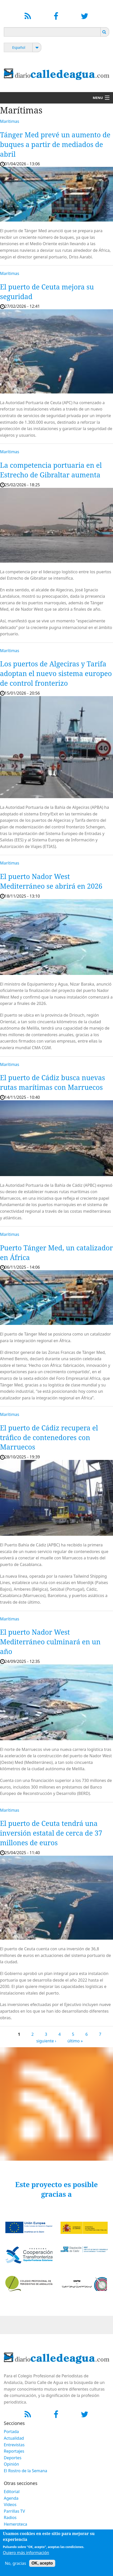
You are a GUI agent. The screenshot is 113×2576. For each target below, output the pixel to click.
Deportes (12, 2458)
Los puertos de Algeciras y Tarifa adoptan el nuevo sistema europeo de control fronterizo (56, 673)
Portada (11, 2431)
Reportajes (14, 2451)
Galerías (11, 2531)
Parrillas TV (14, 2511)
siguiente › (46, 2041)
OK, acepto (42, 2566)
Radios (10, 2517)
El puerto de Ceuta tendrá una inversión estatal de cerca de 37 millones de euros (51, 1833)
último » (75, 2041)
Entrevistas (14, 2445)
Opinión (11, 2464)
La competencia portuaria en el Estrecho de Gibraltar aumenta (51, 469)
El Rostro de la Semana (25, 2470)
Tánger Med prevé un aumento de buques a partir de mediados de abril (55, 144)
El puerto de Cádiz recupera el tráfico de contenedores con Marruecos (49, 1437)
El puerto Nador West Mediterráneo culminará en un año (50, 1641)
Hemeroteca (15, 2524)
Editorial (12, 2491)
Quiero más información (26, 2555)
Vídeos (10, 2504)
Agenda (11, 2498)
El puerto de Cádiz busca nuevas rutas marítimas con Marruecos (52, 1082)
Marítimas (9, 121)
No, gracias (15, 2566)
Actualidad (14, 2438)
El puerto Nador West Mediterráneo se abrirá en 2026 (51, 881)
